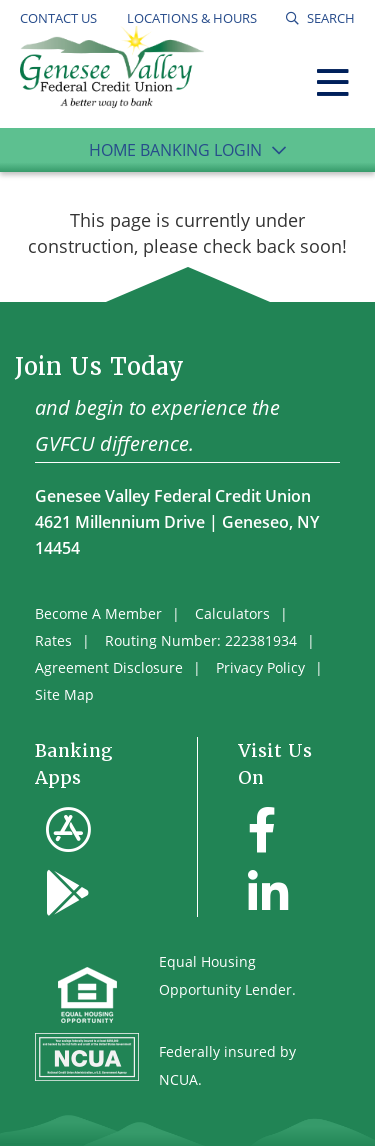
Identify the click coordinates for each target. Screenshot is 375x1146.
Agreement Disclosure (109, 667)
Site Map (64, 694)
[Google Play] (68, 893)
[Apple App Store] (68, 830)
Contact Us (58, 18)
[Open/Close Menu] (333, 78)
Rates (53, 640)
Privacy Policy (260, 667)
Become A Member (98, 613)
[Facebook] (262, 830)
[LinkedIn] (268, 893)
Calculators (232, 613)
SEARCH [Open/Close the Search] (329, 18)
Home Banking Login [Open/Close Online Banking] (175, 150)
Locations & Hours (192, 18)
